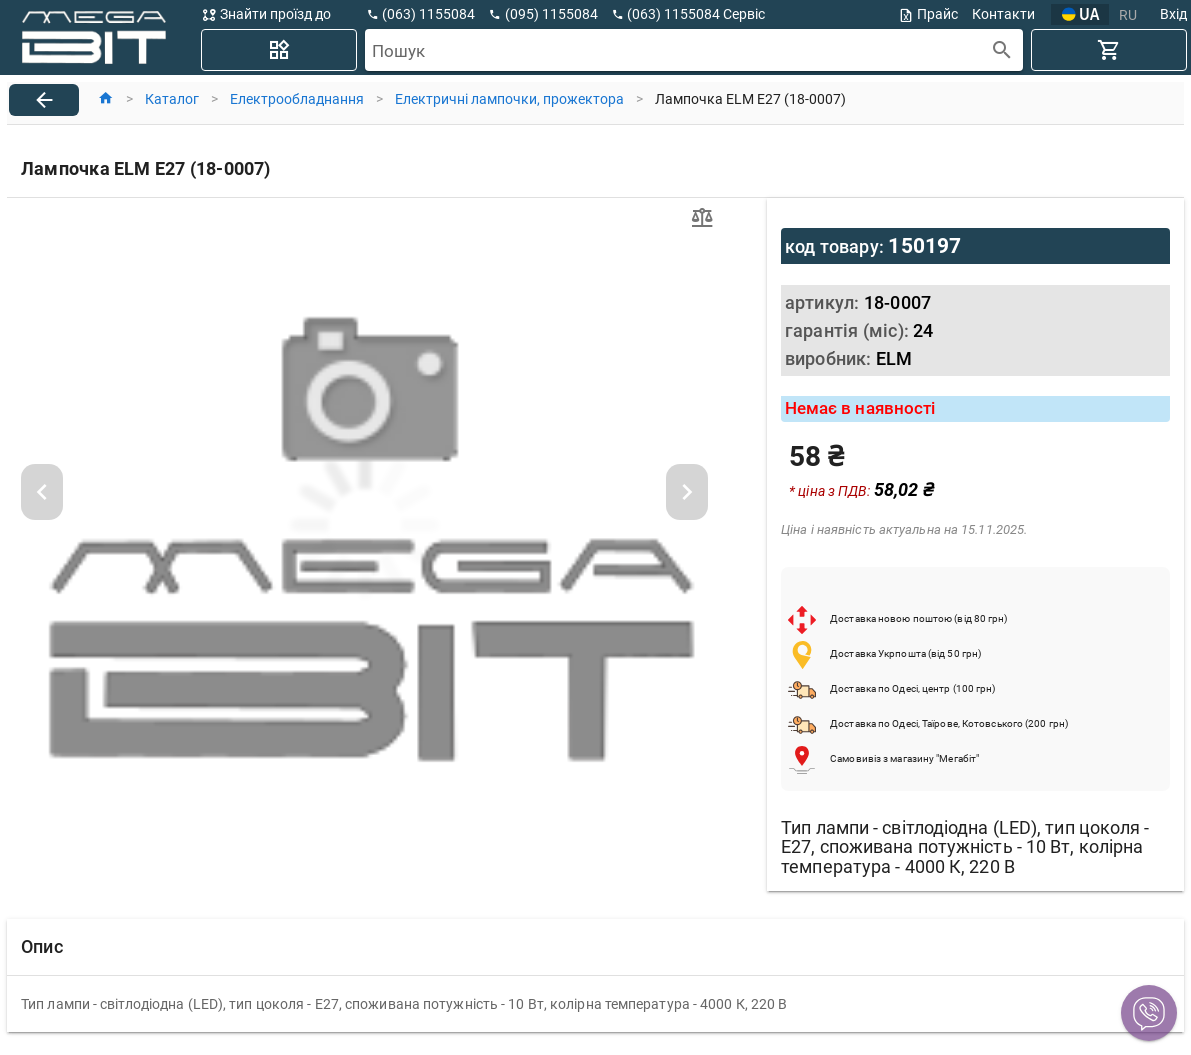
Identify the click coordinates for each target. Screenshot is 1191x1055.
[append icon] (1002, 50)
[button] (1149, 1013)
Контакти (1003, 14)
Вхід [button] (1173, 14)
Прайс (928, 14)
